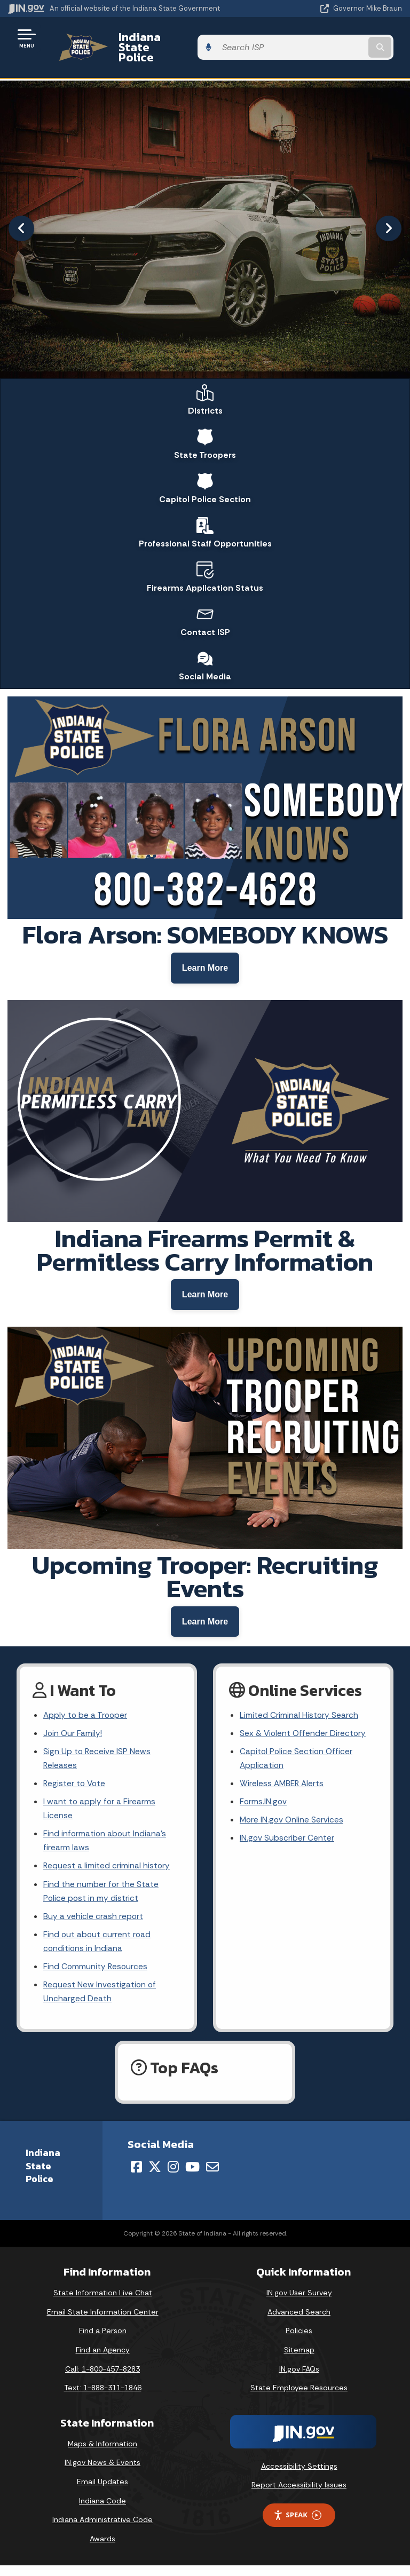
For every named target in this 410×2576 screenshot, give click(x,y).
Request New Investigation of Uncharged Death (100, 2002)
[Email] (212, 2177)
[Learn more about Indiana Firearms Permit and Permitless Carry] (205, 1289)
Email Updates (102, 2492)
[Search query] (345, 38)
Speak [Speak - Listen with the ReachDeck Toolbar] (297, 2525)
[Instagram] (173, 2177)
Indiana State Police (163, 38)
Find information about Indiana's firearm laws (105, 1845)
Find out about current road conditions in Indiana (97, 1949)
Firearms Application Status (205, 564)
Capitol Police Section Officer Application (297, 1760)
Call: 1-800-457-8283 (102, 2379)
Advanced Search (298, 2322)
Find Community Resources (96, 1975)
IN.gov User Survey (299, 2303)
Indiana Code (102, 2511)
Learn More (205, 958)
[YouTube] (192, 2177)
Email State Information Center (103, 2322)
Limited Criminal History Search (299, 1715)
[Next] (388, 210)
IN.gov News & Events (102, 2473)
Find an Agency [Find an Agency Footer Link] (103, 2360)
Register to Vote (75, 1786)
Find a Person (103, 2341)
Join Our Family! (73, 1734)
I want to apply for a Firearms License (99, 1812)
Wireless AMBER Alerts (283, 1786)
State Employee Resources (299, 2398)
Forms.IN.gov (264, 1805)
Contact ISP (205, 609)
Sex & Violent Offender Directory (304, 1734)
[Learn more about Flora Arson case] (205, 958)
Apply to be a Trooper (86, 1715)
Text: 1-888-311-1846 (102, 2398)
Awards (102, 2549)
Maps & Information (102, 2454)
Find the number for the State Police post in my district (101, 1898)
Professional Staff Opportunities (205, 519)
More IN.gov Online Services (292, 1823)
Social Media (205, 655)
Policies (299, 2341)
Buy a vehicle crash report (93, 1923)
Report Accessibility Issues (298, 2495)
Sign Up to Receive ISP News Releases (97, 1760)
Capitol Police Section (205, 473)
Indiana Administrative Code (102, 2530)
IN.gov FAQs (299, 2379)
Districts (205, 383)
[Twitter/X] (154, 2177)
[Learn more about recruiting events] (205, 1618)
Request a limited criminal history (107, 1871)
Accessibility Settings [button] (299, 2477)
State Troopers (205, 428)
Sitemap (299, 2360)
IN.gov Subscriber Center (287, 1842)
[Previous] (21, 210)
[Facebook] (136, 2177)
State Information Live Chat (102, 2303)
